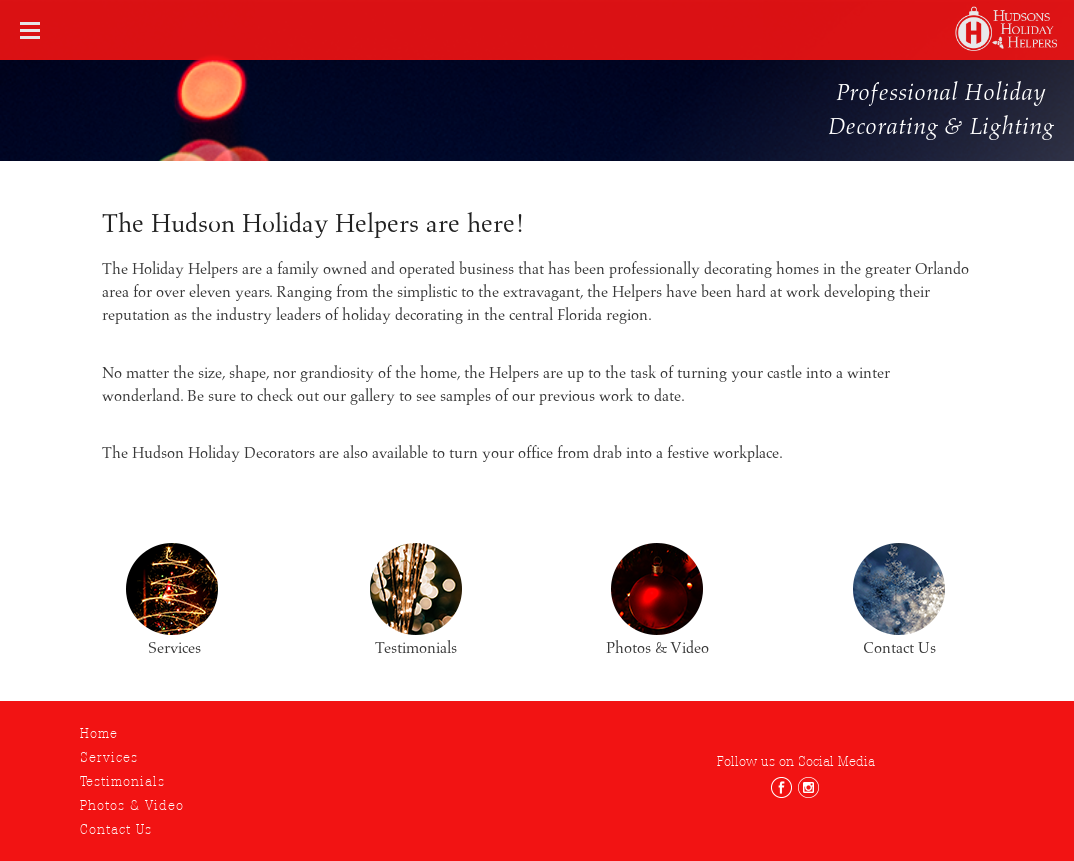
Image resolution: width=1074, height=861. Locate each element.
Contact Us (116, 829)
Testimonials (122, 781)
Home (99, 733)
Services (109, 757)
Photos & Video (132, 805)
